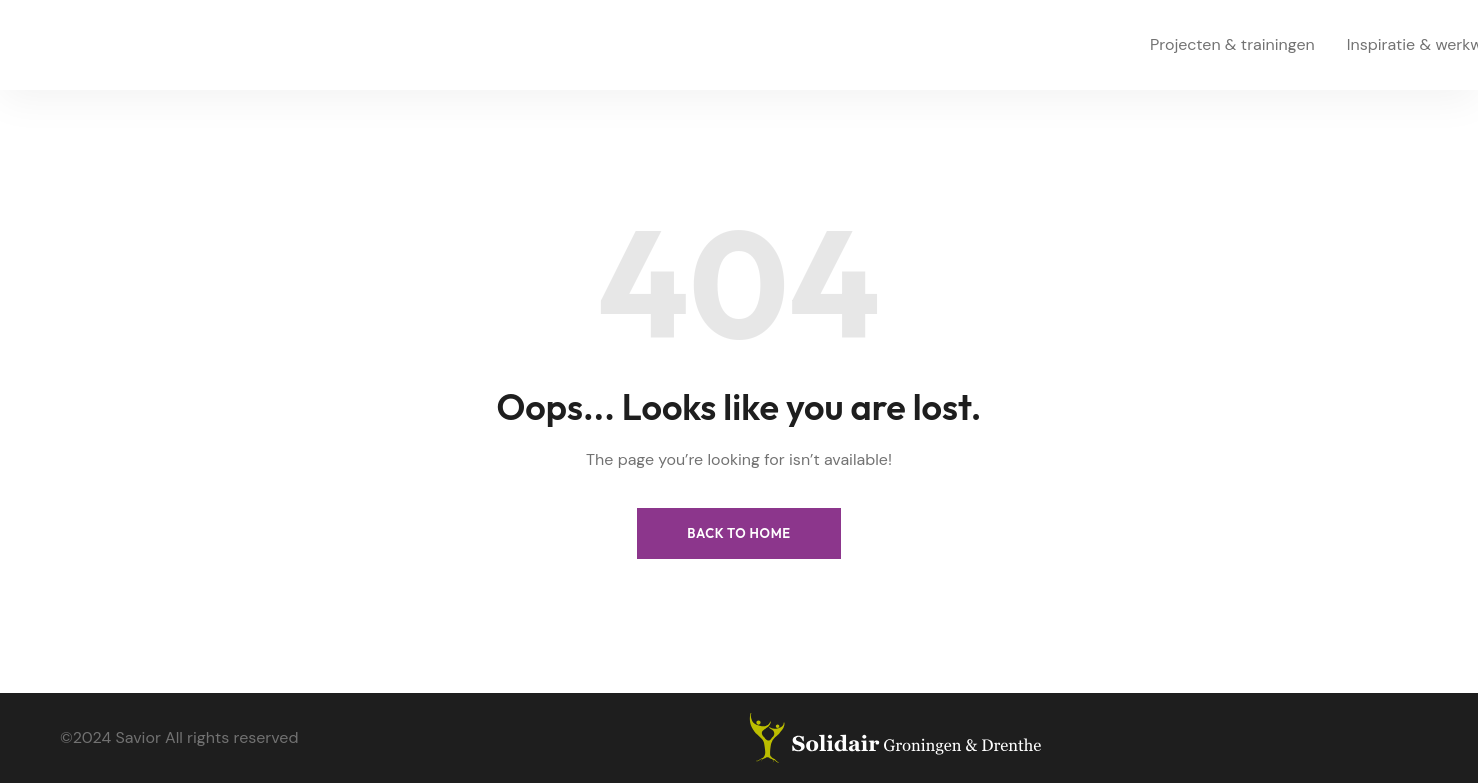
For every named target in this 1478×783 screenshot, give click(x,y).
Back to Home (739, 533)
